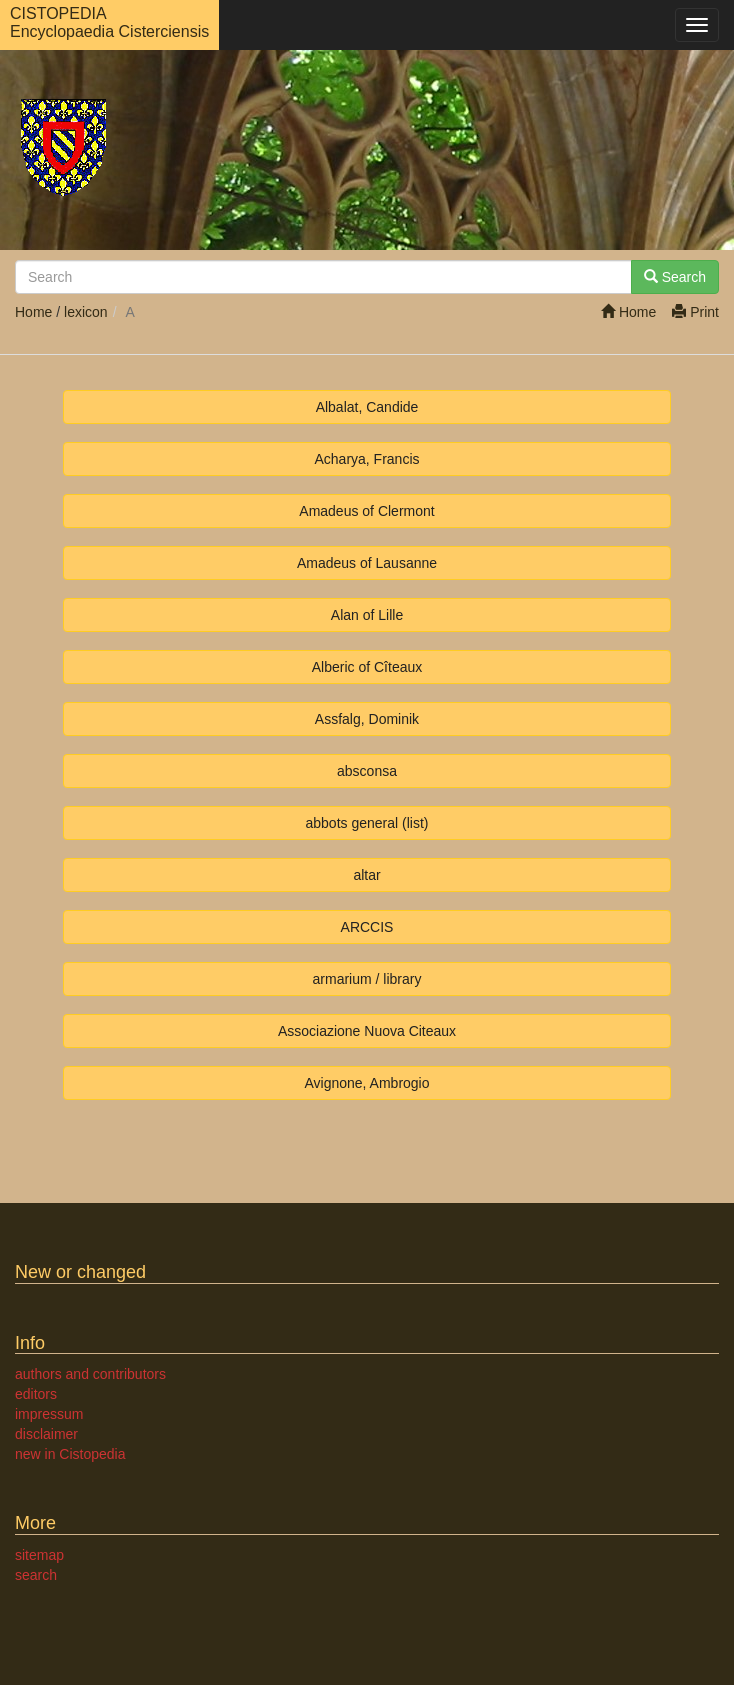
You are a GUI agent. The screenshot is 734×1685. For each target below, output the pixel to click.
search (36, 1575)
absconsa (367, 771)
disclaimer (46, 1434)
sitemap (39, 1555)
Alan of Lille (367, 615)
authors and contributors (90, 1374)
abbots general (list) (367, 823)
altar (366, 875)
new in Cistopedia (70, 1454)
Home (628, 312)
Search (675, 277)
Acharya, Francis (366, 459)
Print (695, 312)
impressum (49, 1414)
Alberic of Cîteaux (367, 667)
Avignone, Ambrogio (366, 1083)
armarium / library (367, 979)
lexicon (86, 312)
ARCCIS (367, 927)
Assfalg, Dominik (367, 719)
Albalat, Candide (367, 407)
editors (36, 1394)
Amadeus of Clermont (366, 511)
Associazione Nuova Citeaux (367, 1031)
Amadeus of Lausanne (367, 563)
